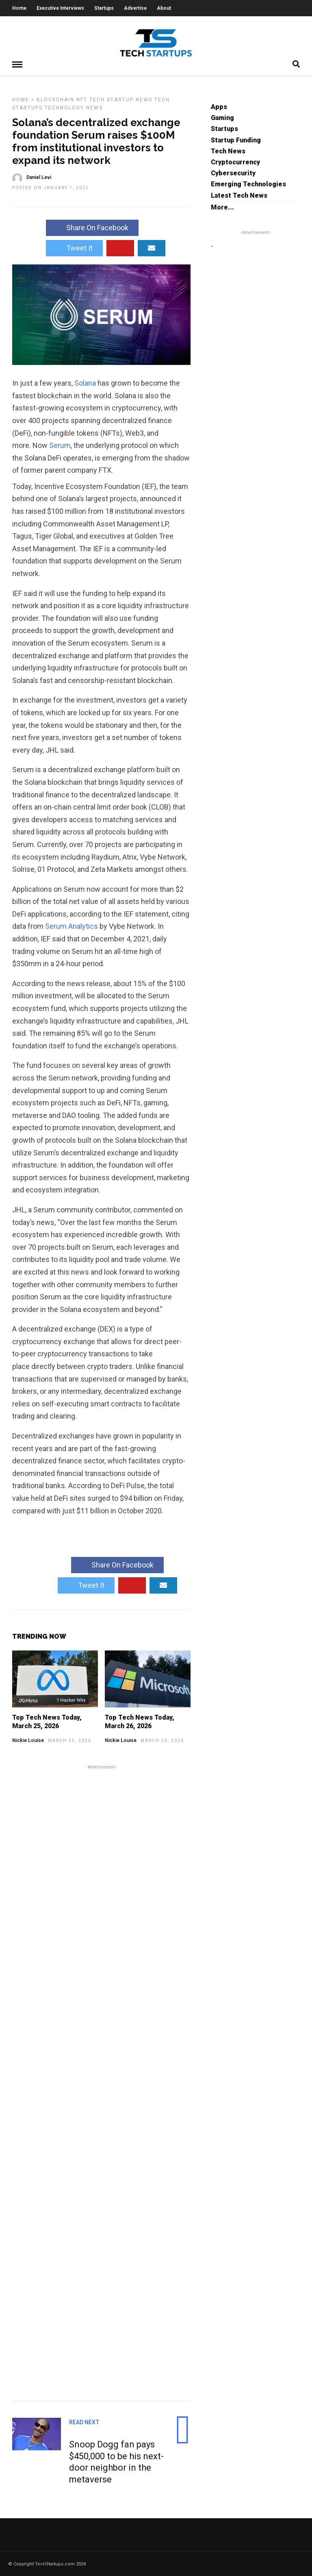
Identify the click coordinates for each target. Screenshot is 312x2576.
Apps (219, 106)
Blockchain (55, 99)
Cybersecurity (233, 172)
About (164, 8)
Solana (85, 382)
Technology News (74, 107)
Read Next (84, 2421)
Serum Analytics (71, 925)
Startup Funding (236, 139)
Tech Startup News (120, 99)
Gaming (222, 117)
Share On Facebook (92, 227)
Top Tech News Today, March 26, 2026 (139, 1721)
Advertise (135, 8)
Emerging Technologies (248, 183)
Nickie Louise (28, 1739)
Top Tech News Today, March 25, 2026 (47, 1721)
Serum (60, 444)
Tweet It (74, 247)
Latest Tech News (239, 195)
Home (19, 8)
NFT (81, 99)
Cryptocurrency (235, 161)
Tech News (228, 150)
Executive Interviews (60, 8)
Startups (104, 8)
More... (222, 206)
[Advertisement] (101, 2081)
